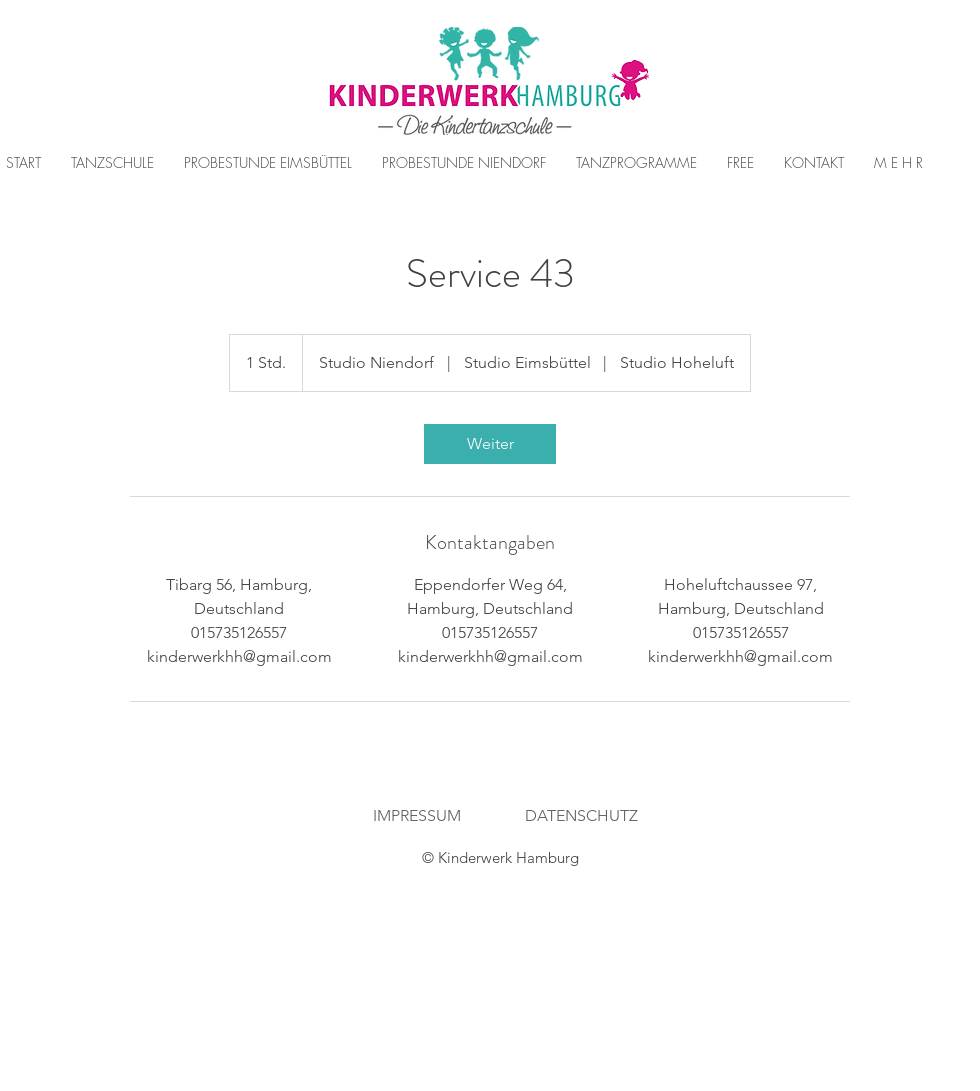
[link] (490, 444)
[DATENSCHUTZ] (581, 816)
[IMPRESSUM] (416, 816)
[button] (268, 163)
